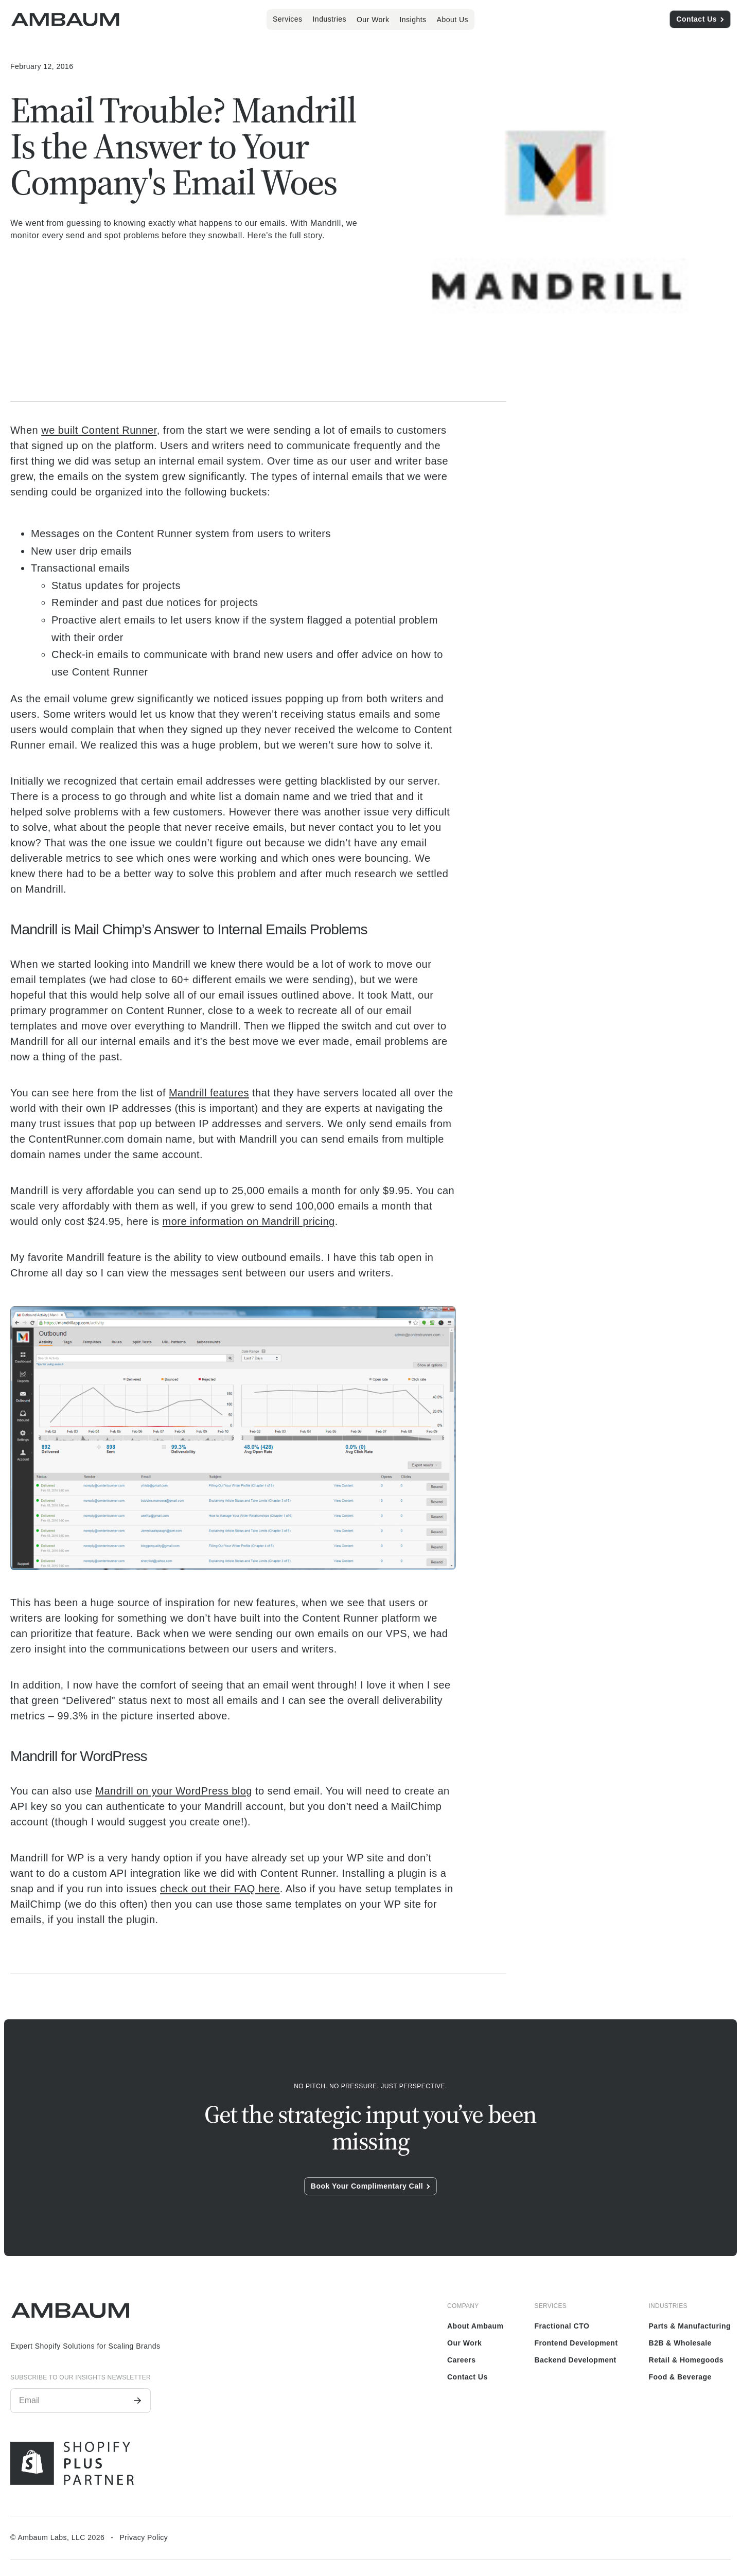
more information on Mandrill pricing (249, 1221)
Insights (412, 19)
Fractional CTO (561, 2326)
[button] (288, 19)
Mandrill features (209, 1092)
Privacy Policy (143, 2537)
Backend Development (575, 2360)
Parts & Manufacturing (690, 2326)
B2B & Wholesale (680, 2343)
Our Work (373, 19)
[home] (65, 19)
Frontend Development (575, 2343)
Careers (461, 2360)
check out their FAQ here (220, 1888)
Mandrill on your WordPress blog (173, 1791)
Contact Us (467, 2377)
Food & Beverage (680, 2377)
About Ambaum (475, 2326)
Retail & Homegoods (686, 2360)
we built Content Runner (99, 430)
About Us (452, 19)
